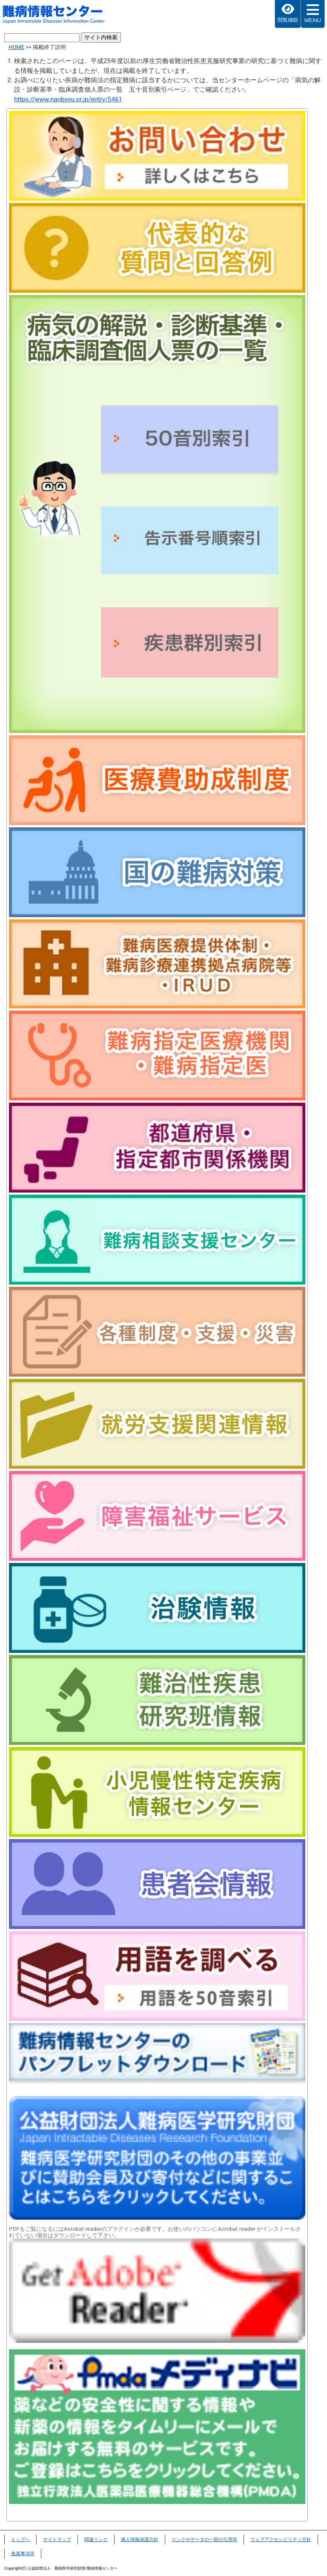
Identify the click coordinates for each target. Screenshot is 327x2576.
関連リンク (96, 2539)
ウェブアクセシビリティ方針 (280, 2539)
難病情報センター (58, 15)
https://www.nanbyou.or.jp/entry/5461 (68, 99)
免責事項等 (22, 2553)
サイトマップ (57, 2539)
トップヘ (20, 2539)
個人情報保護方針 (139, 2539)
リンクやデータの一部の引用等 (204, 2539)
